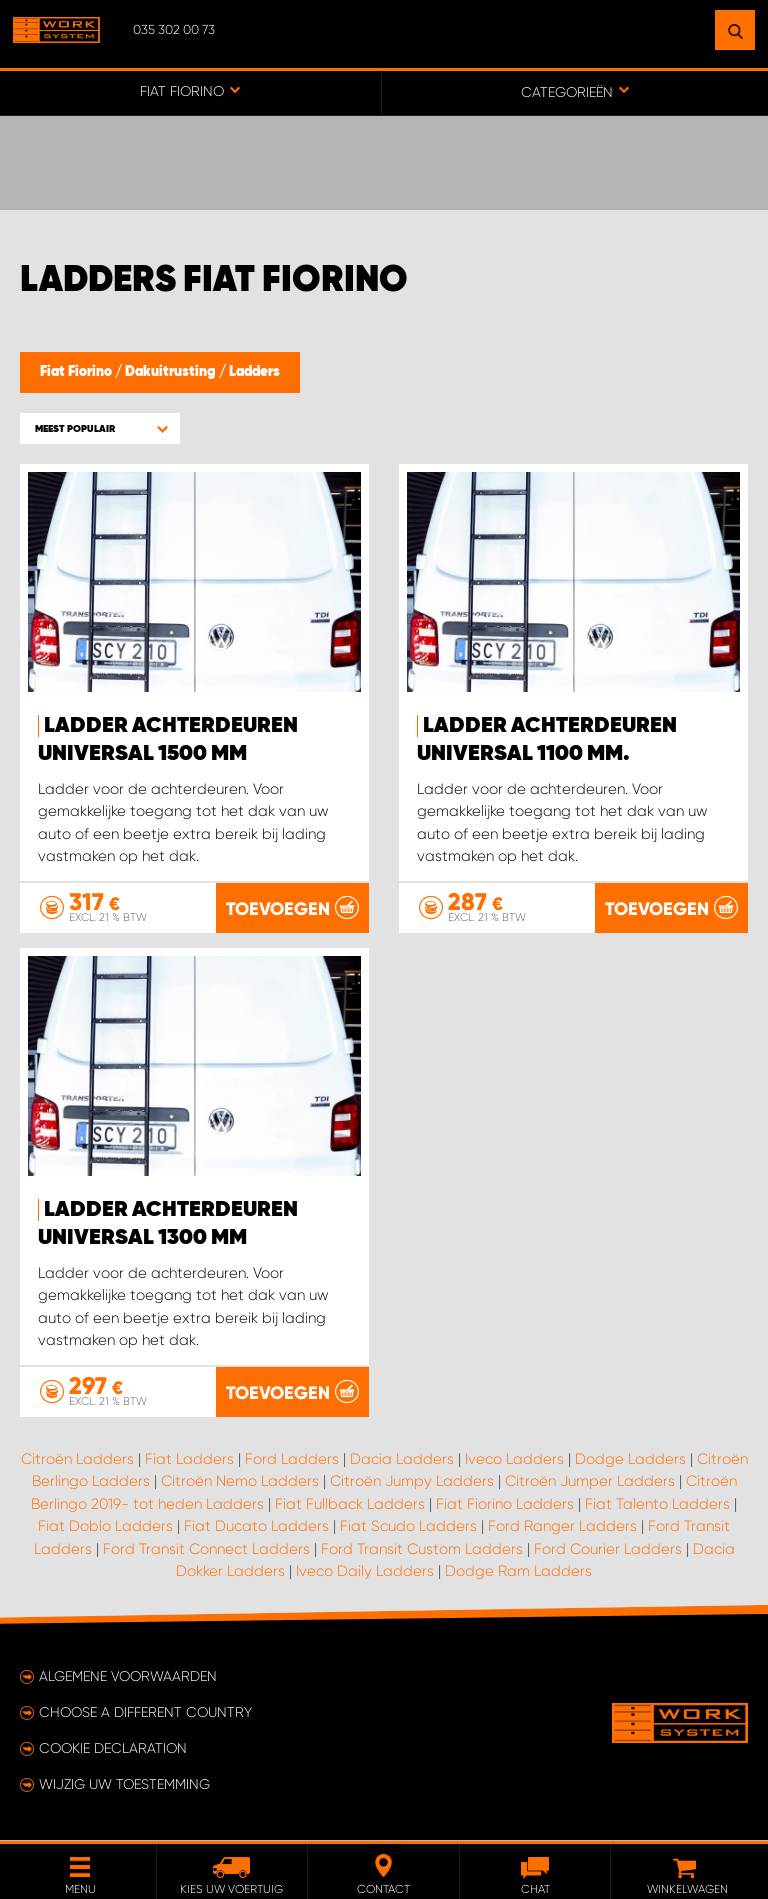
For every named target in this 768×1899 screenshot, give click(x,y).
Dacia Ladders (402, 1459)
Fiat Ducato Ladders (256, 1527)
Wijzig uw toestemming (124, 1785)
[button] (100, 428)
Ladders (254, 372)
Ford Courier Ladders (608, 1549)
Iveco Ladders (514, 1459)
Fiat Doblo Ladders (105, 1527)
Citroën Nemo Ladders (240, 1482)
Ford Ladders (292, 1459)
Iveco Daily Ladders (365, 1572)
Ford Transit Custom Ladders (422, 1549)
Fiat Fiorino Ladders (505, 1504)
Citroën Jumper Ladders (590, 1482)
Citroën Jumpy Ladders (412, 1482)
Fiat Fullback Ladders (350, 1504)
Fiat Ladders (189, 1459)
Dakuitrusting (172, 372)
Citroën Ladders (77, 1459)
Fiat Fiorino (77, 372)
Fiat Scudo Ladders (408, 1527)
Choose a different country (145, 1713)
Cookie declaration (113, 1749)
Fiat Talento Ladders (657, 1504)
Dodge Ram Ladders (518, 1572)
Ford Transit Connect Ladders (206, 1549)
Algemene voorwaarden (128, 1677)
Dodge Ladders (630, 1459)
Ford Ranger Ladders (562, 1527)
